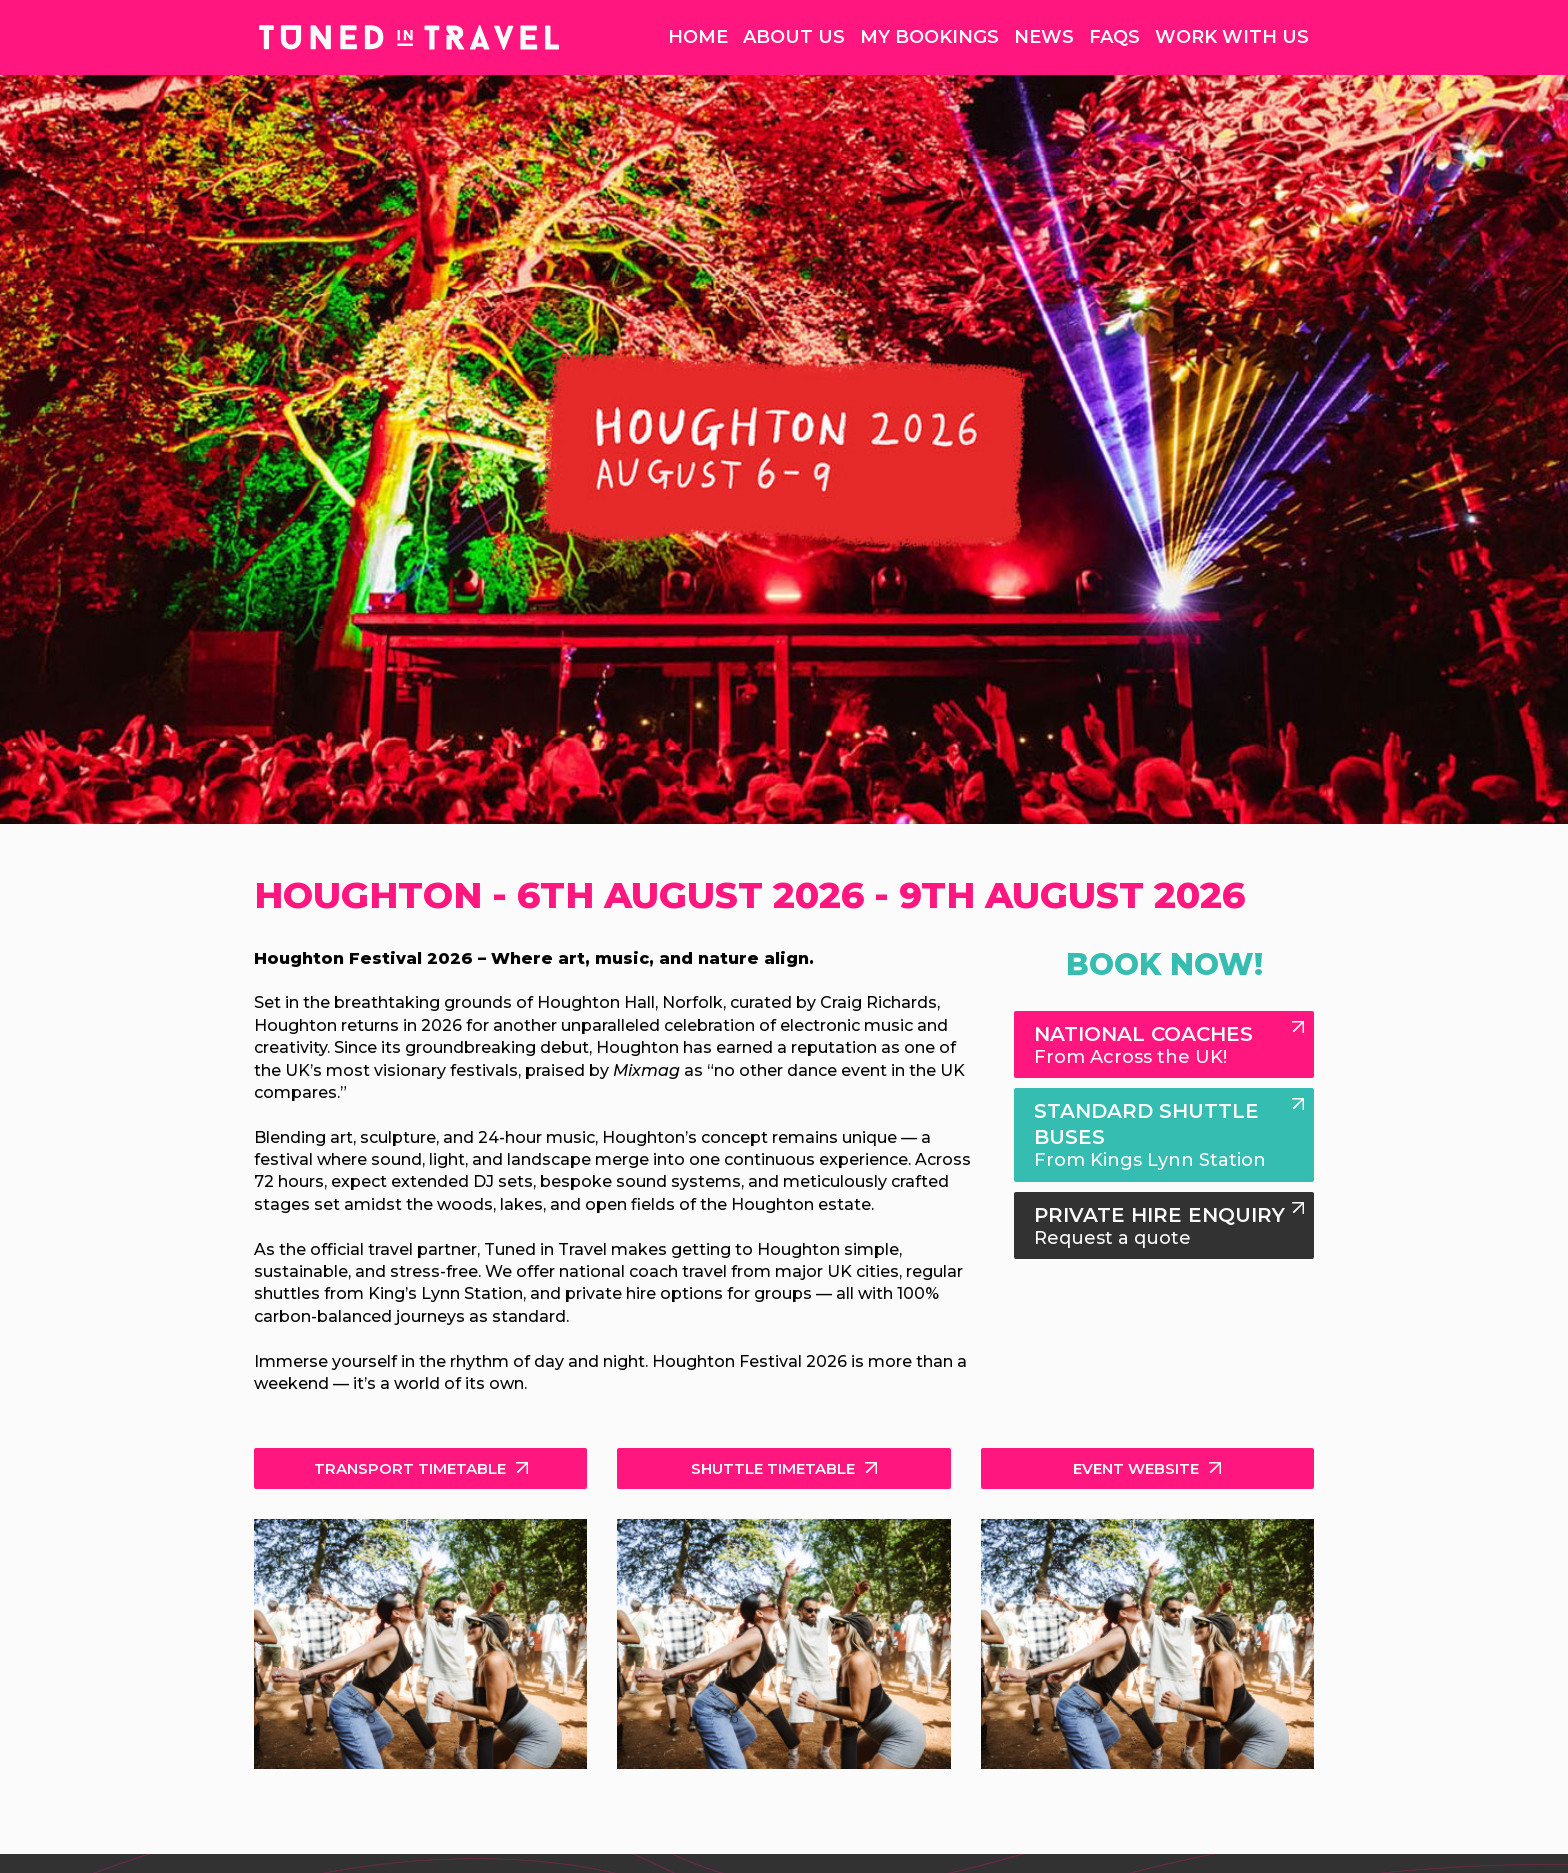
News (1044, 37)
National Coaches (1164, 1045)
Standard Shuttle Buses (1164, 1135)
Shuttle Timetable (773, 1468)
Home (698, 37)
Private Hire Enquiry (1164, 1226)
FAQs (1114, 37)
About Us (794, 37)
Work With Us (1232, 37)
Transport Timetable (410, 1468)
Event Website (1136, 1468)
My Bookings (929, 37)
